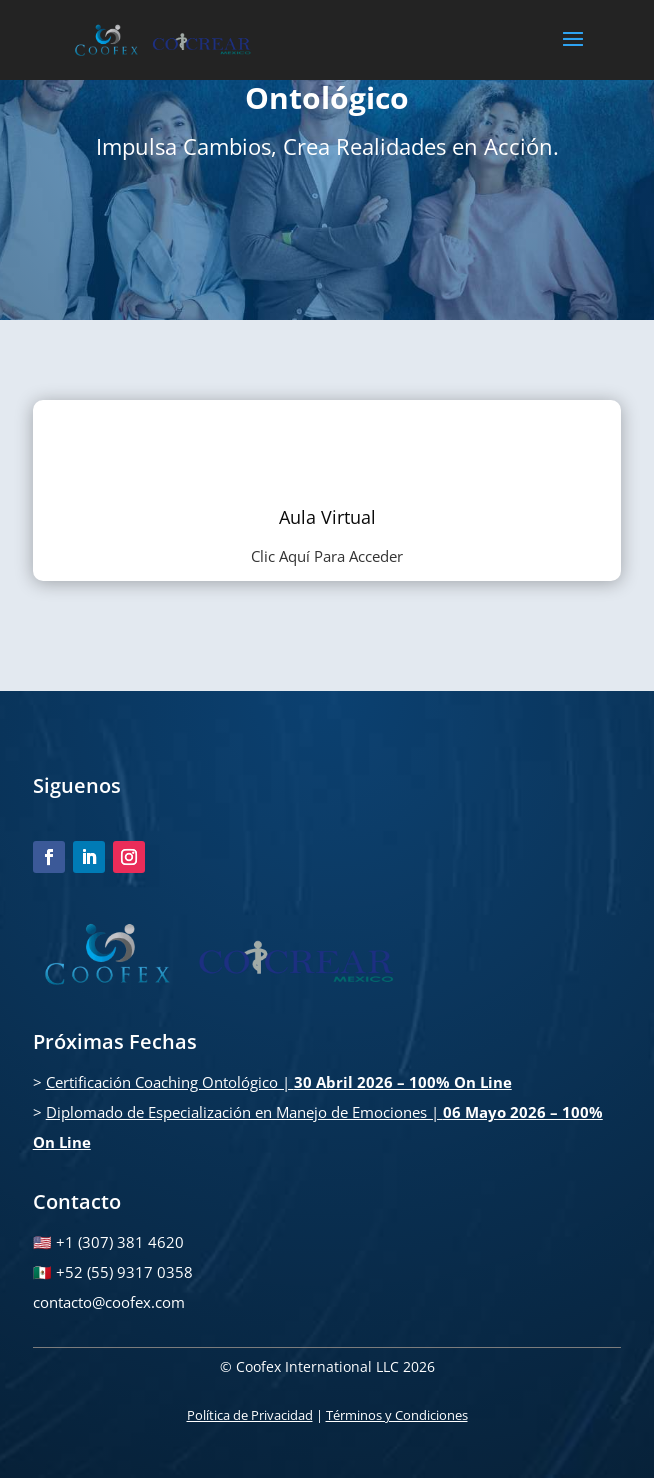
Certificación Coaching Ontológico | (279, 1082)
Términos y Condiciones (397, 1415)
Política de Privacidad (250, 1415)
